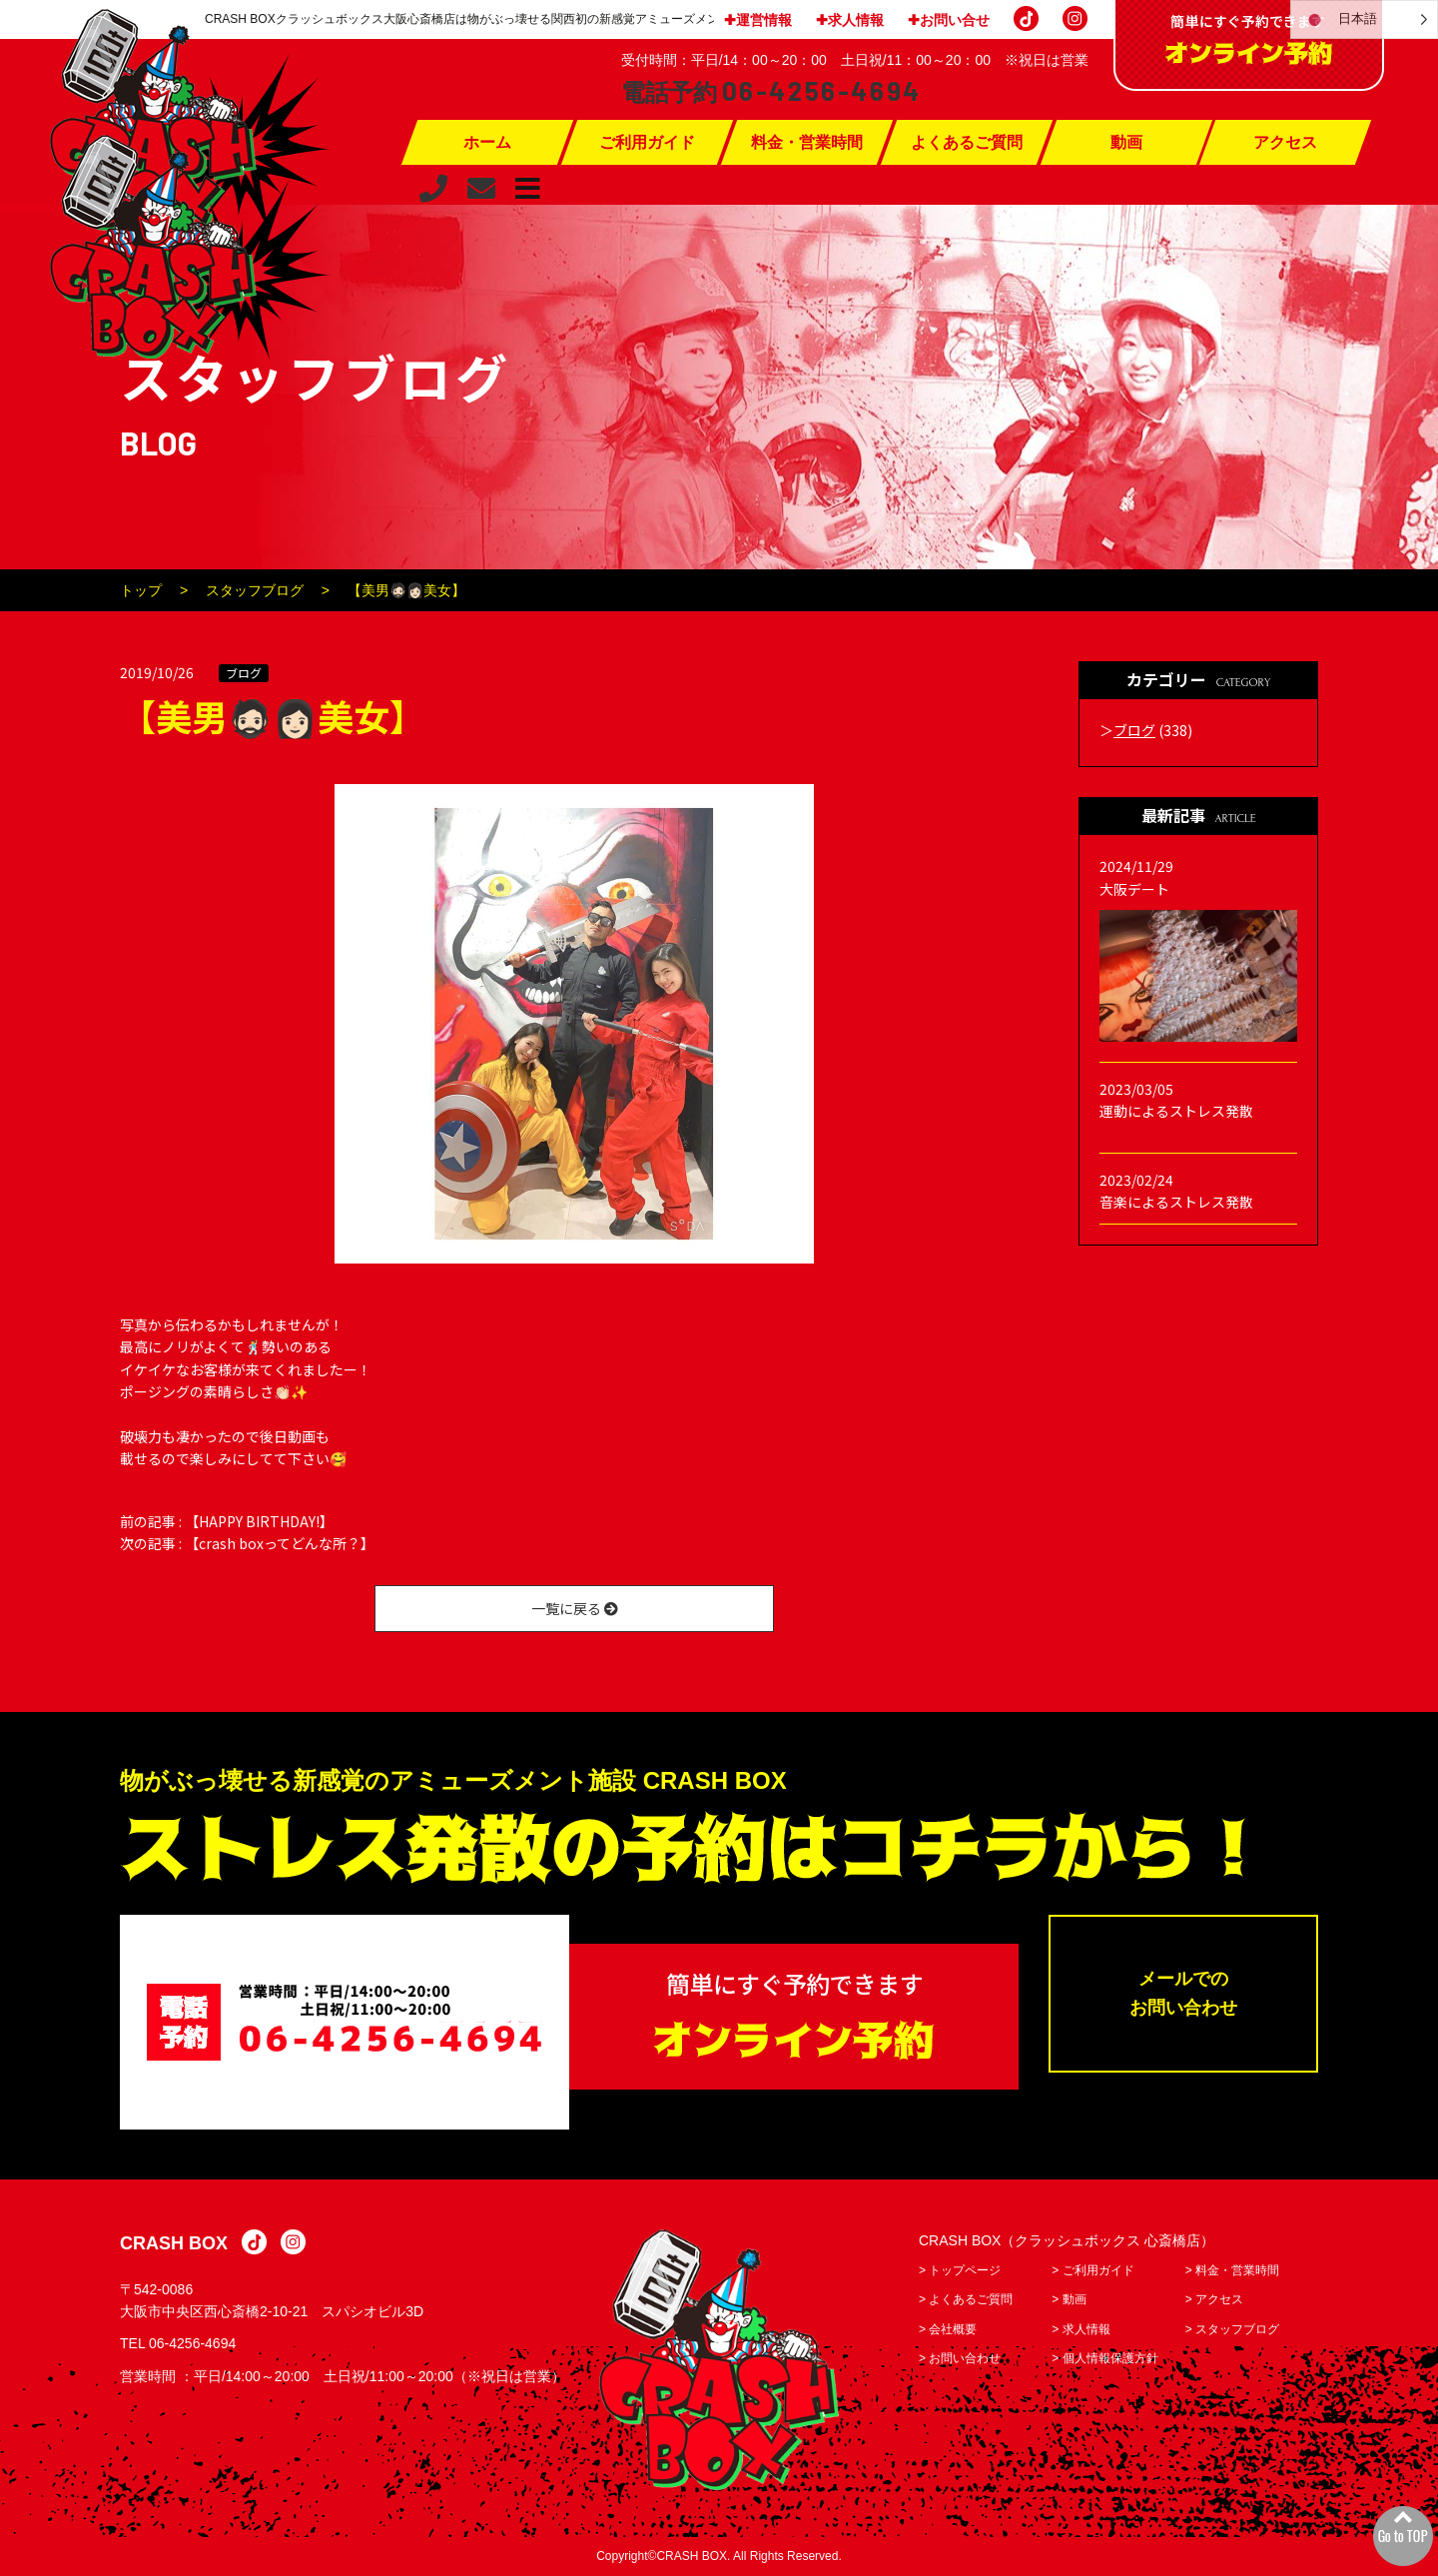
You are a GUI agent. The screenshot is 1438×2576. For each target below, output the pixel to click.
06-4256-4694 (192, 2343)
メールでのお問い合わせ (1183, 1993)
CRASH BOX (174, 2243)
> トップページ (960, 2270)
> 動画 (1068, 2299)
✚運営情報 (758, 20)
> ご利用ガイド (1092, 2270)
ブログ (244, 672)
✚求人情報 (850, 20)
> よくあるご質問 (966, 2299)
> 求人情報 (1080, 2329)
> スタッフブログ (1232, 2329)
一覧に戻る (574, 1608)
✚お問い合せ (949, 20)
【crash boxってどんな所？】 (279, 1543)
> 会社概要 (948, 2329)
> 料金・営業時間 (1232, 2270)
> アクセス (1214, 2299)
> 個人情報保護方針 (1104, 2358)
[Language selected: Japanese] (1364, 19)
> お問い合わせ (960, 2358)
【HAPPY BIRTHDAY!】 (259, 1521)
